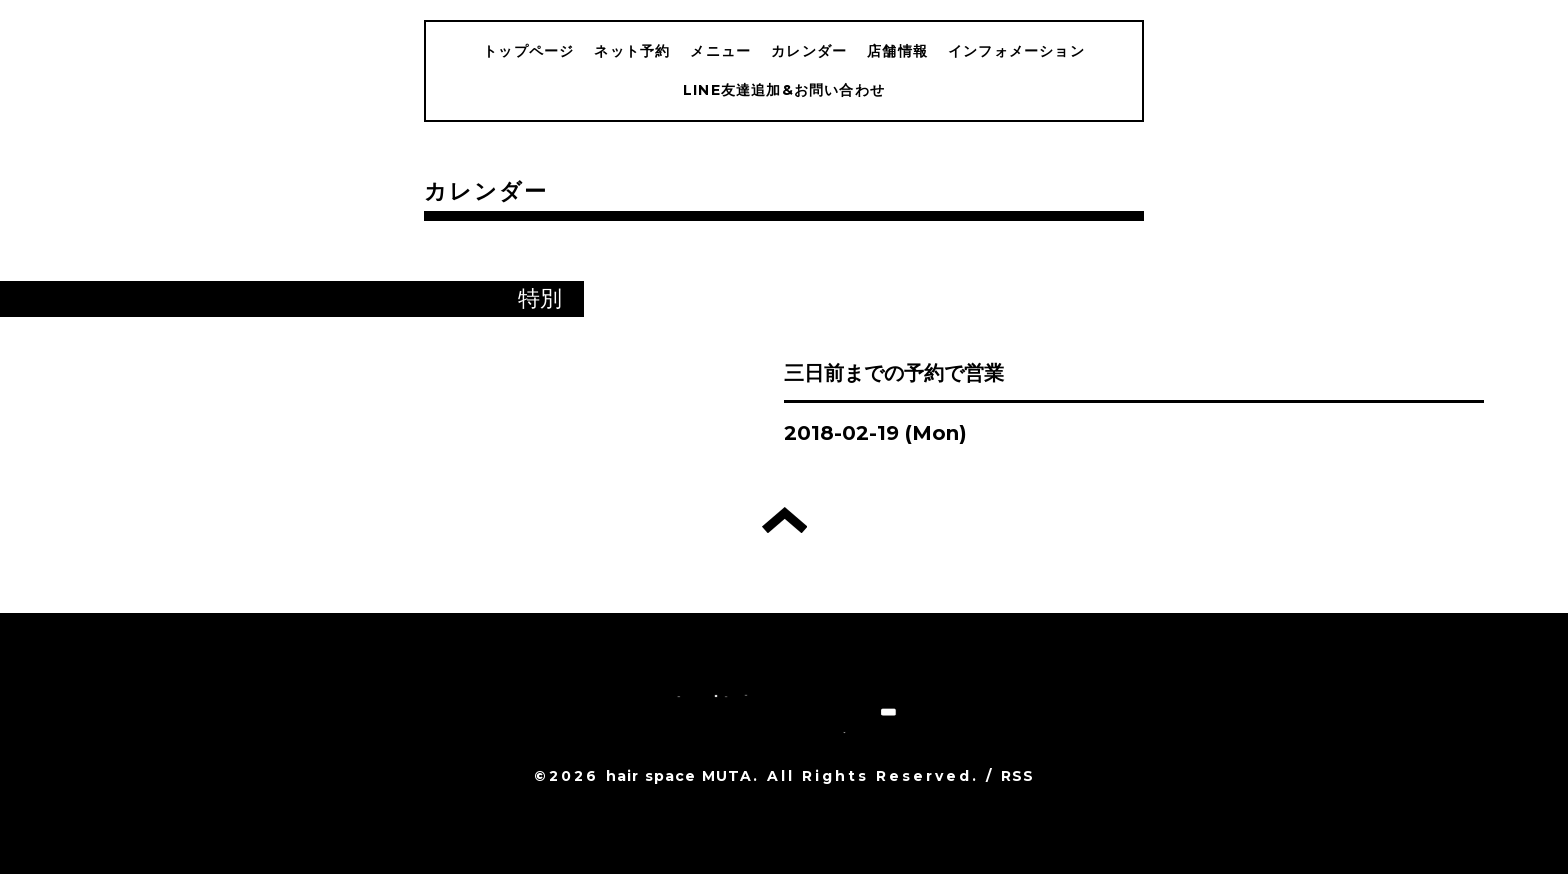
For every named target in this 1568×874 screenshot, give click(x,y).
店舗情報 (897, 51)
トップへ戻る (784, 520)
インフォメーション (1016, 51)
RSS (1018, 776)
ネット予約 (632, 51)
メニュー (720, 51)
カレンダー (809, 51)
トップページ (528, 51)
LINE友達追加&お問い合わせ (784, 90)
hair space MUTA (679, 776)
